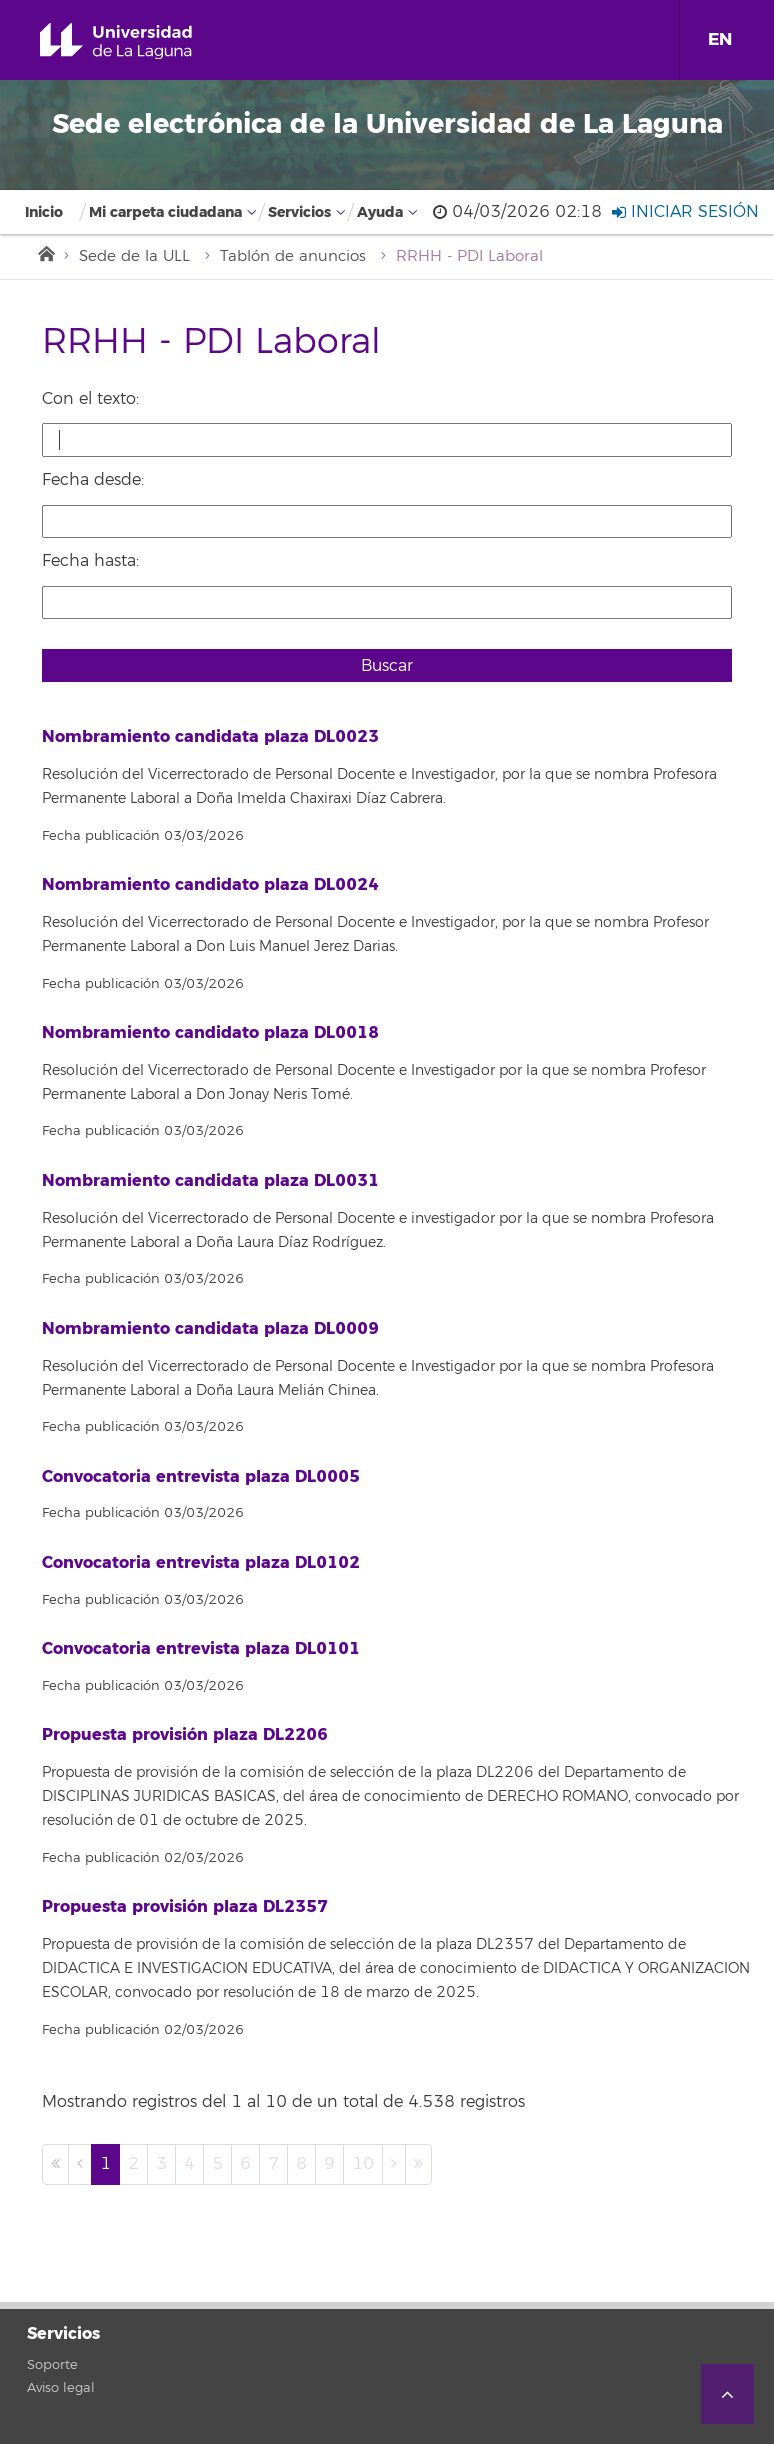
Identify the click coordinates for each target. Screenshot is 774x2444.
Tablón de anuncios (293, 256)
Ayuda (380, 212)
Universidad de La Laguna (139, 41)
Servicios (299, 212)
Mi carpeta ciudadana (165, 212)
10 (363, 2164)
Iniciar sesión (685, 212)
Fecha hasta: (90, 561)
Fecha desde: (93, 480)
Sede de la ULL (134, 256)
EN (720, 39)
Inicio (44, 212)
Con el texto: (90, 399)
